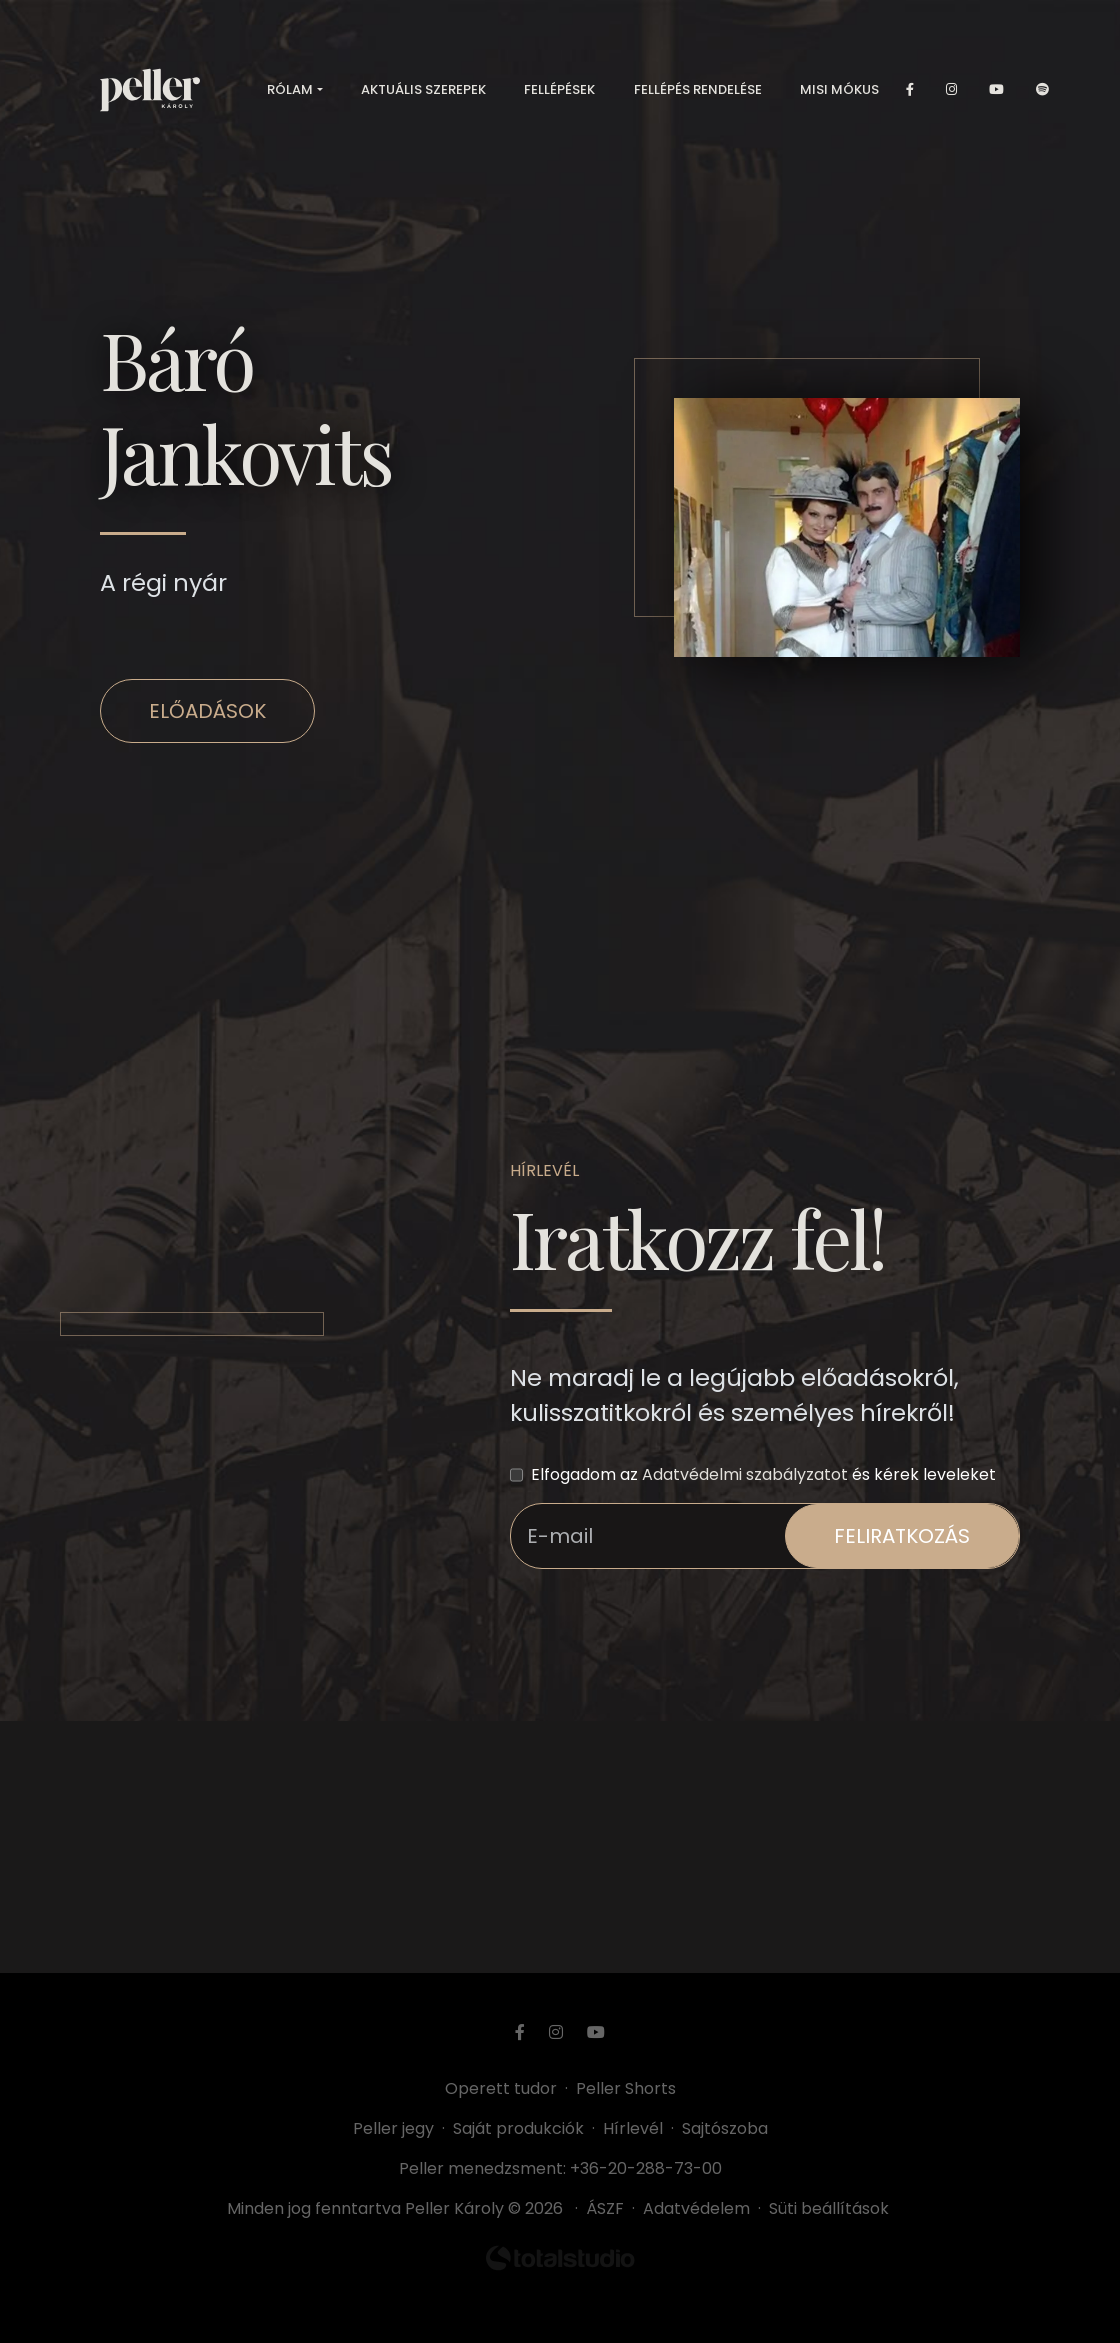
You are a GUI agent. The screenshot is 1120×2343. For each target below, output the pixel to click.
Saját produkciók (518, 2128)
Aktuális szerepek (423, 89)
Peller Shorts (626, 2088)
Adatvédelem (696, 2208)
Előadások (207, 711)
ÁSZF (609, 2208)
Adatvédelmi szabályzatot (745, 1474)
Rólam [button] (290, 89)
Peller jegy (393, 2128)
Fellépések (559, 89)
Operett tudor (501, 2088)
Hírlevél (633, 2128)
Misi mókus (839, 89)
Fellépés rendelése (698, 89)
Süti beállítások (829, 2208)
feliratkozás (902, 1536)
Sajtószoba (725, 2128)
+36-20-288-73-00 (646, 2168)
